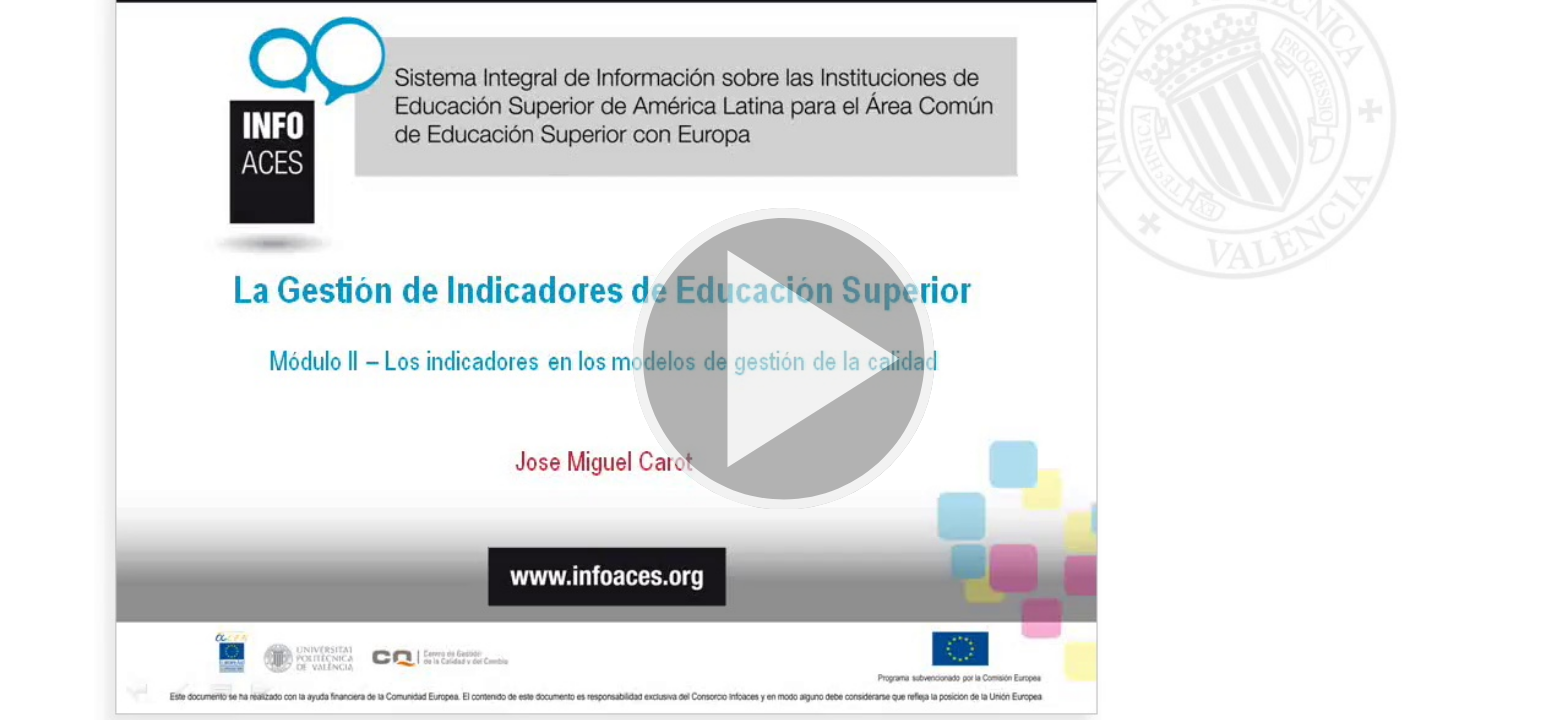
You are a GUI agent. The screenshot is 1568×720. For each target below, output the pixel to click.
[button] (784, 360)
